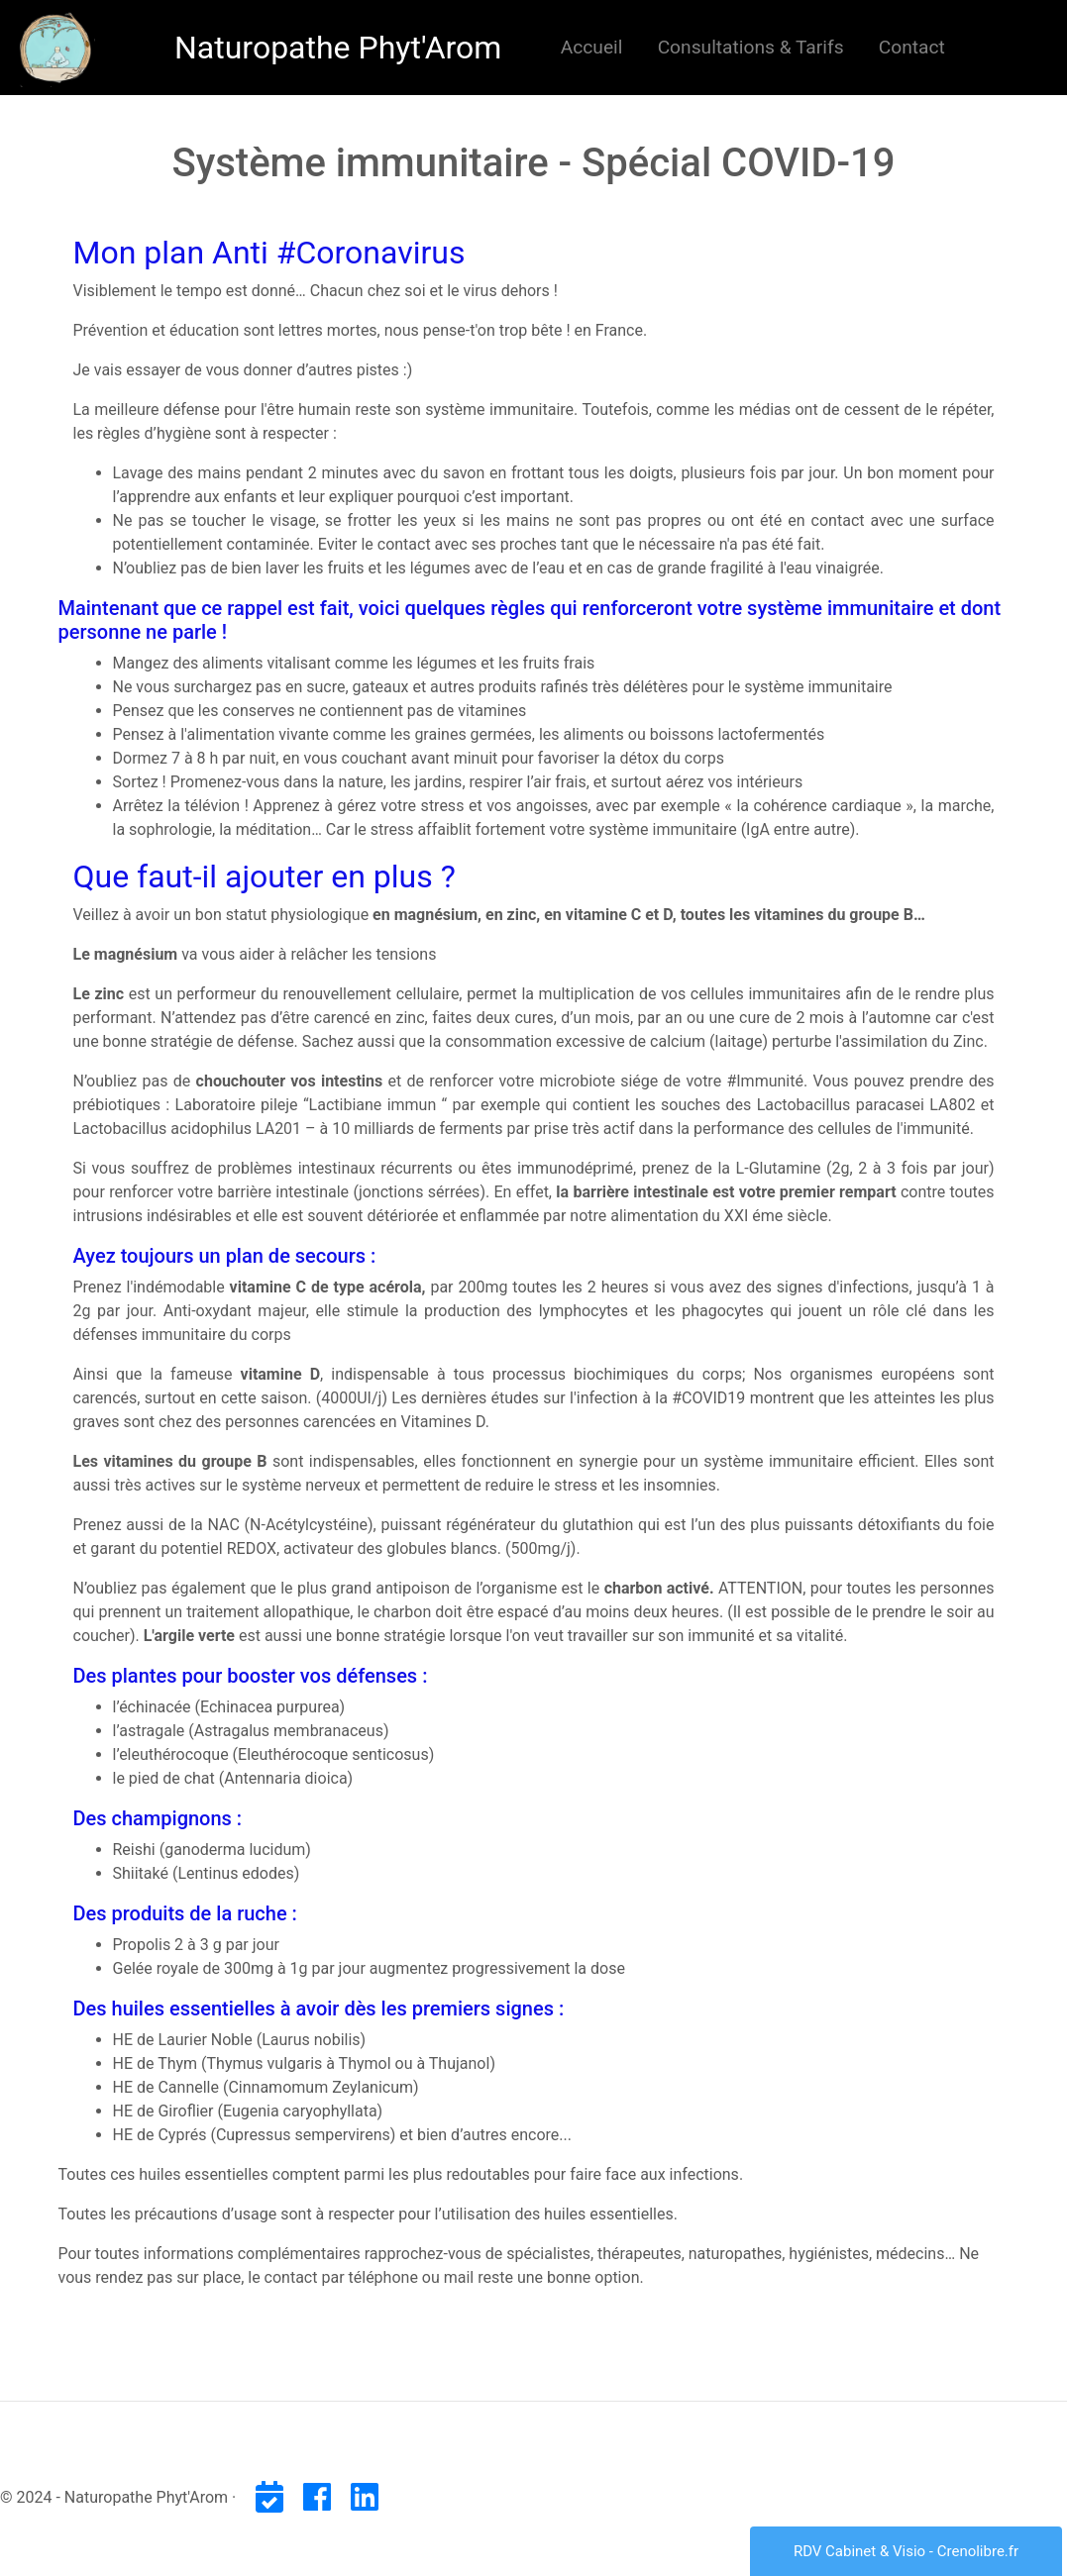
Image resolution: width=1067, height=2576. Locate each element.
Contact (912, 47)
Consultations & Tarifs (751, 47)
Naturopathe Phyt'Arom (337, 47)
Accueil (596, 45)
